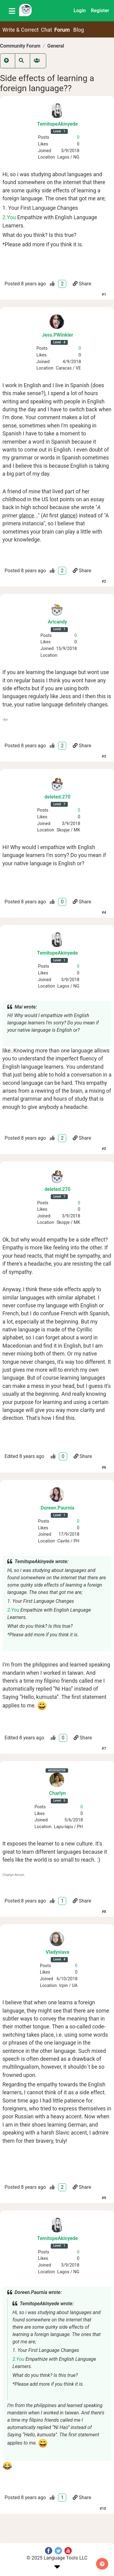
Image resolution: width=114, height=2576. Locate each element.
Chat (46, 30)
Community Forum (20, 46)
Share (82, 284)
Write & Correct (20, 30)
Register (100, 10)
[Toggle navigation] (12, 11)
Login (80, 10)
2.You (9, 217)
